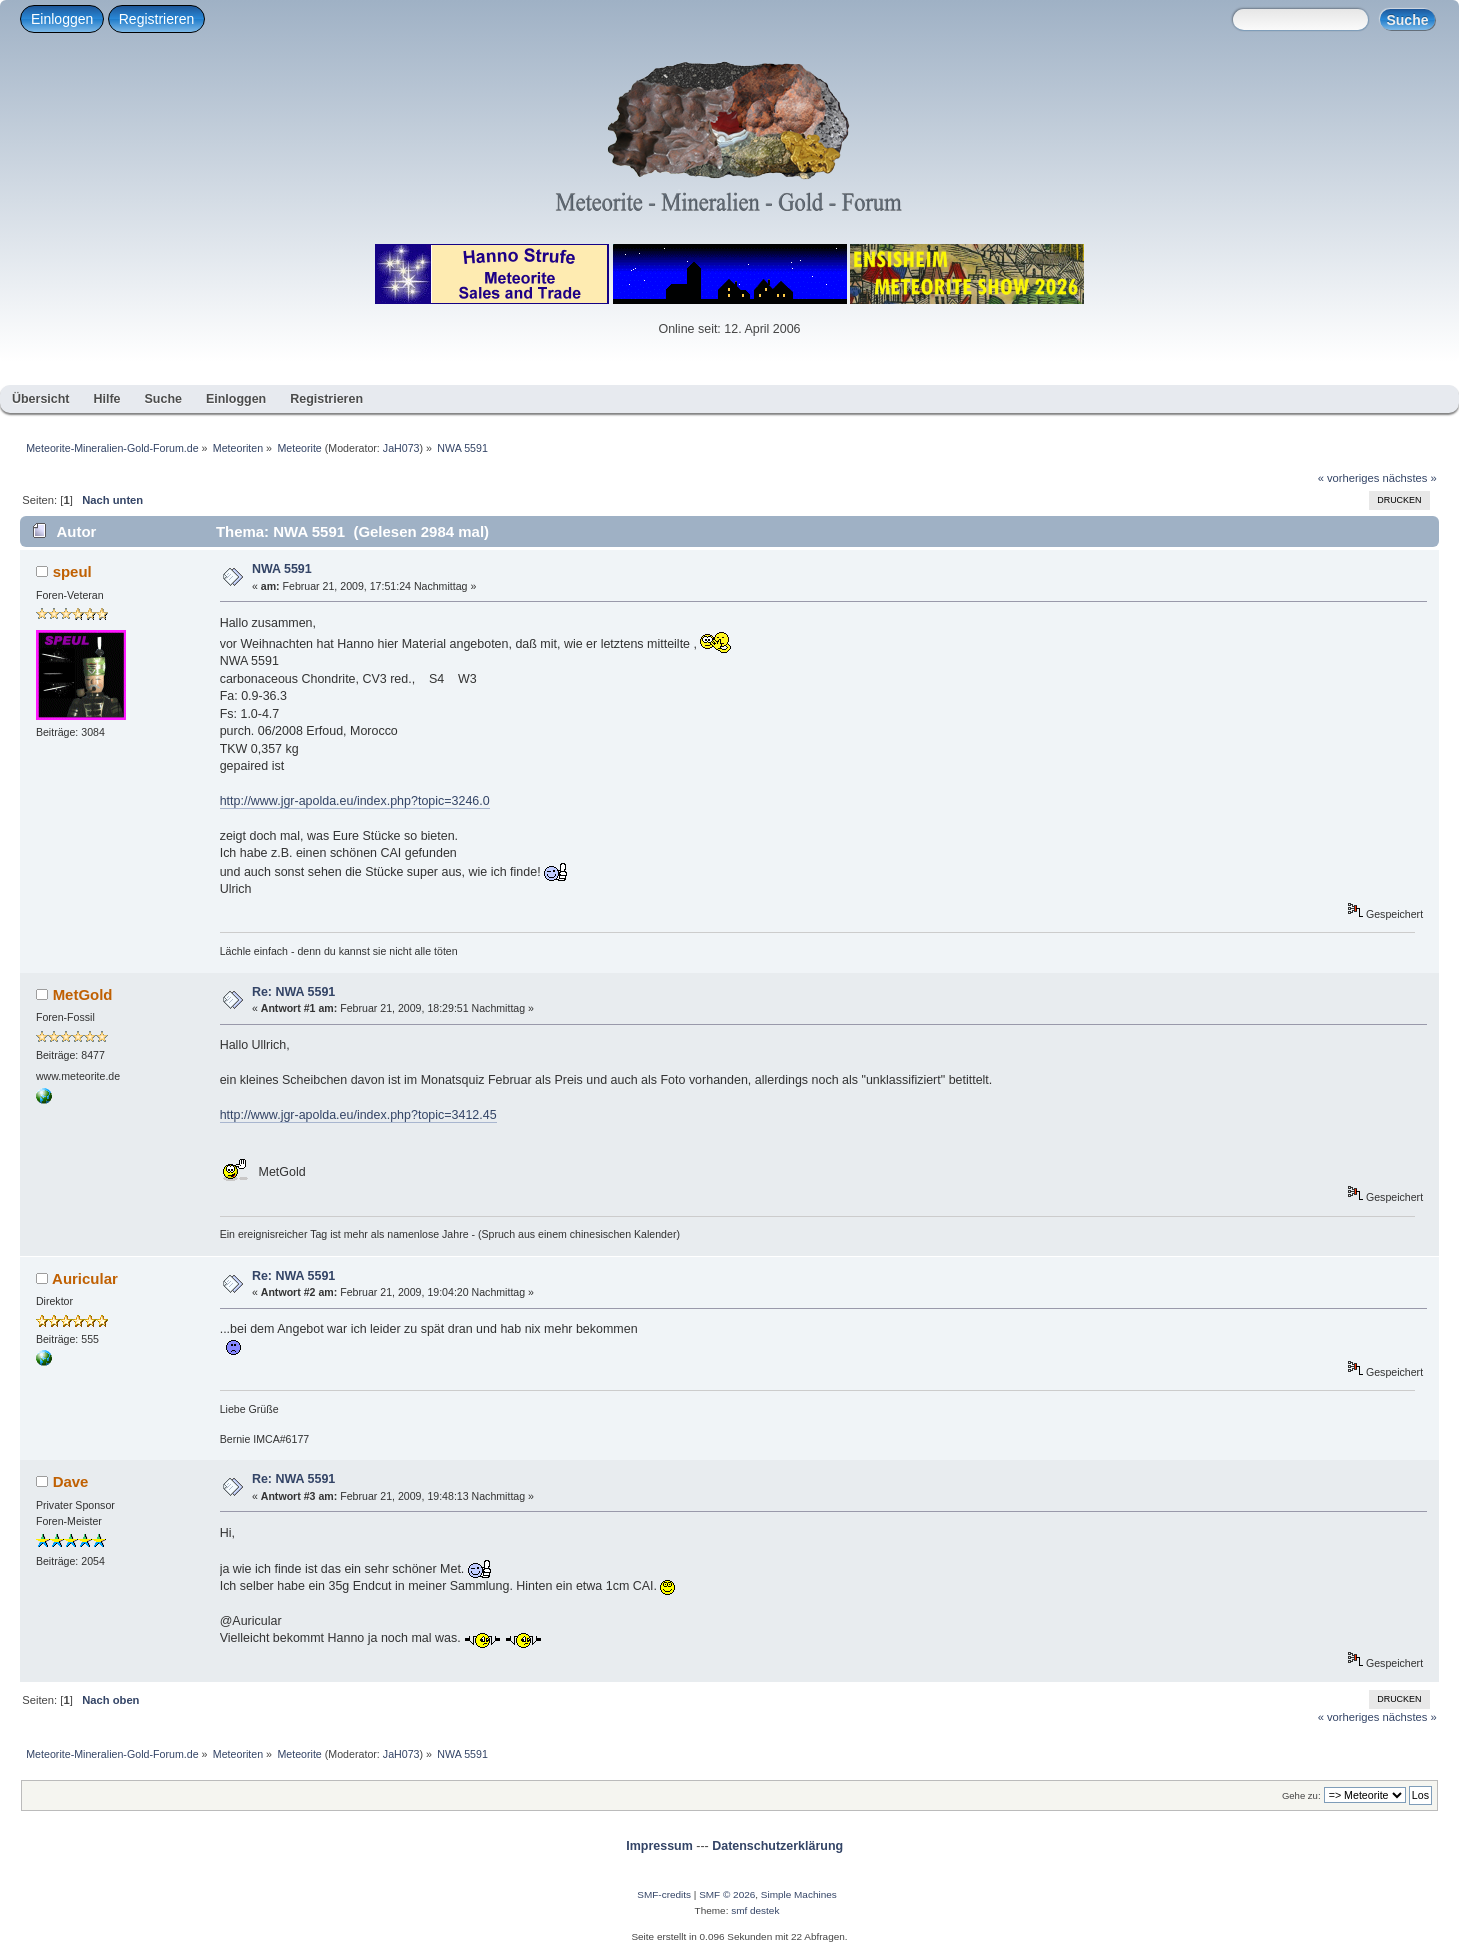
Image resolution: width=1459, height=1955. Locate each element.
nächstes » (1410, 478)
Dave (71, 1481)
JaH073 (401, 448)
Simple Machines (799, 1894)
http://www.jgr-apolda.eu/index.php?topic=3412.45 (358, 1115)
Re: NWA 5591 (293, 992)
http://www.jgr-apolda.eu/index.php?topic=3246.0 (355, 801)
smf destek (755, 1910)
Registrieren (156, 19)
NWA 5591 (282, 569)
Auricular (85, 1278)
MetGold (83, 994)
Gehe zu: (1301, 1795)
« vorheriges (1349, 478)
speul (72, 571)
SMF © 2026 (727, 1894)
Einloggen (62, 19)
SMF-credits (664, 1894)
